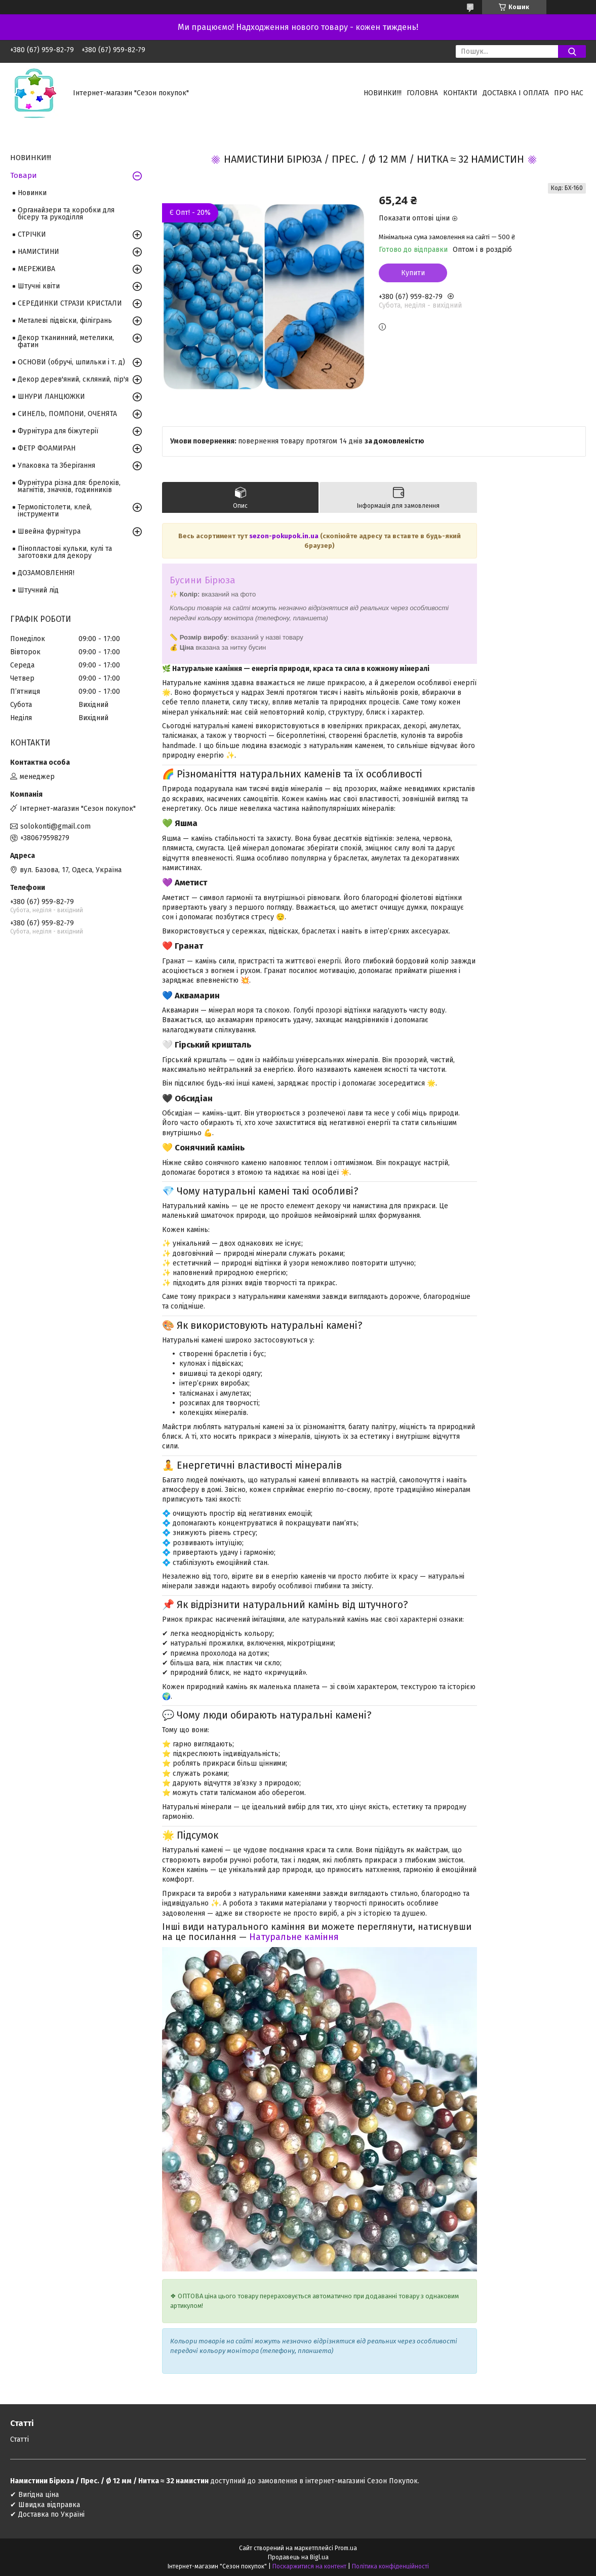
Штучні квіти (39, 286)
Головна (422, 93)
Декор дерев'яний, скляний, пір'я (73, 379)
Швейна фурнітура (49, 531)
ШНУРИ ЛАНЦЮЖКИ (51, 396)
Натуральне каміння (294, 1937)
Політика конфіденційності (390, 2566)
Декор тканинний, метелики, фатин (66, 341)
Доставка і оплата (516, 93)
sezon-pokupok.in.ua (284, 536)
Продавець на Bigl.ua (298, 2557)
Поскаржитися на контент (309, 2566)
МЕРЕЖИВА (36, 269)
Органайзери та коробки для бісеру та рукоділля (66, 213)
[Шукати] (572, 51)
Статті (19, 2439)
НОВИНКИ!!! (383, 93)
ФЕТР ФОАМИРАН (46, 448)
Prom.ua (346, 2548)
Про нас (568, 93)
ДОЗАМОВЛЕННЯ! (46, 573)
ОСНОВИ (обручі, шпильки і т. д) (71, 362)
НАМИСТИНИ (38, 251)
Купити (413, 273)
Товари (23, 175)
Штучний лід (38, 590)
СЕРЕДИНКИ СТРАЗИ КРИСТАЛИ (70, 303)
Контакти (460, 93)
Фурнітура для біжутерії (58, 431)
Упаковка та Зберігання (56, 465)
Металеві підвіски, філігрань (65, 320)
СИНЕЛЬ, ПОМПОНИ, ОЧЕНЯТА (67, 413)
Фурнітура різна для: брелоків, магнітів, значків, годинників (69, 486)
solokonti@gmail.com (55, 826)
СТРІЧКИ (32, 234)
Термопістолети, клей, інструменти (55, 510)
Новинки (32, 193)
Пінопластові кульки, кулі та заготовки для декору (65, 552)
